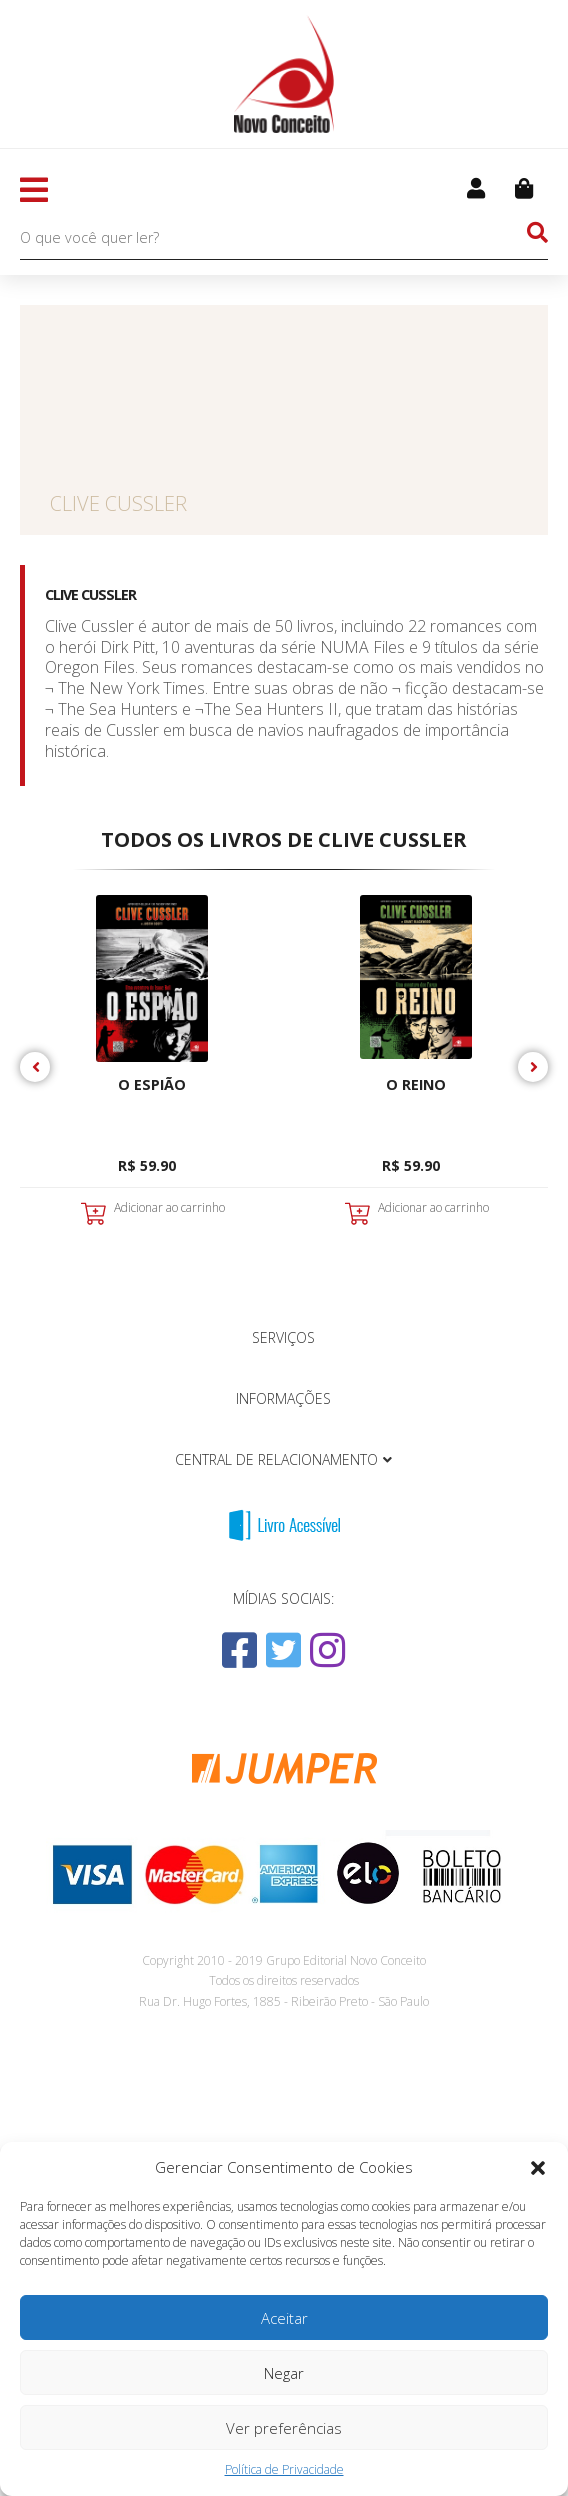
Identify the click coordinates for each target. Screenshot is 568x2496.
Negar (284, 2373)
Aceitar (284, 2318)
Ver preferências (284, 2428)
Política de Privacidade (284, 2469)
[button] (538, 2168)
